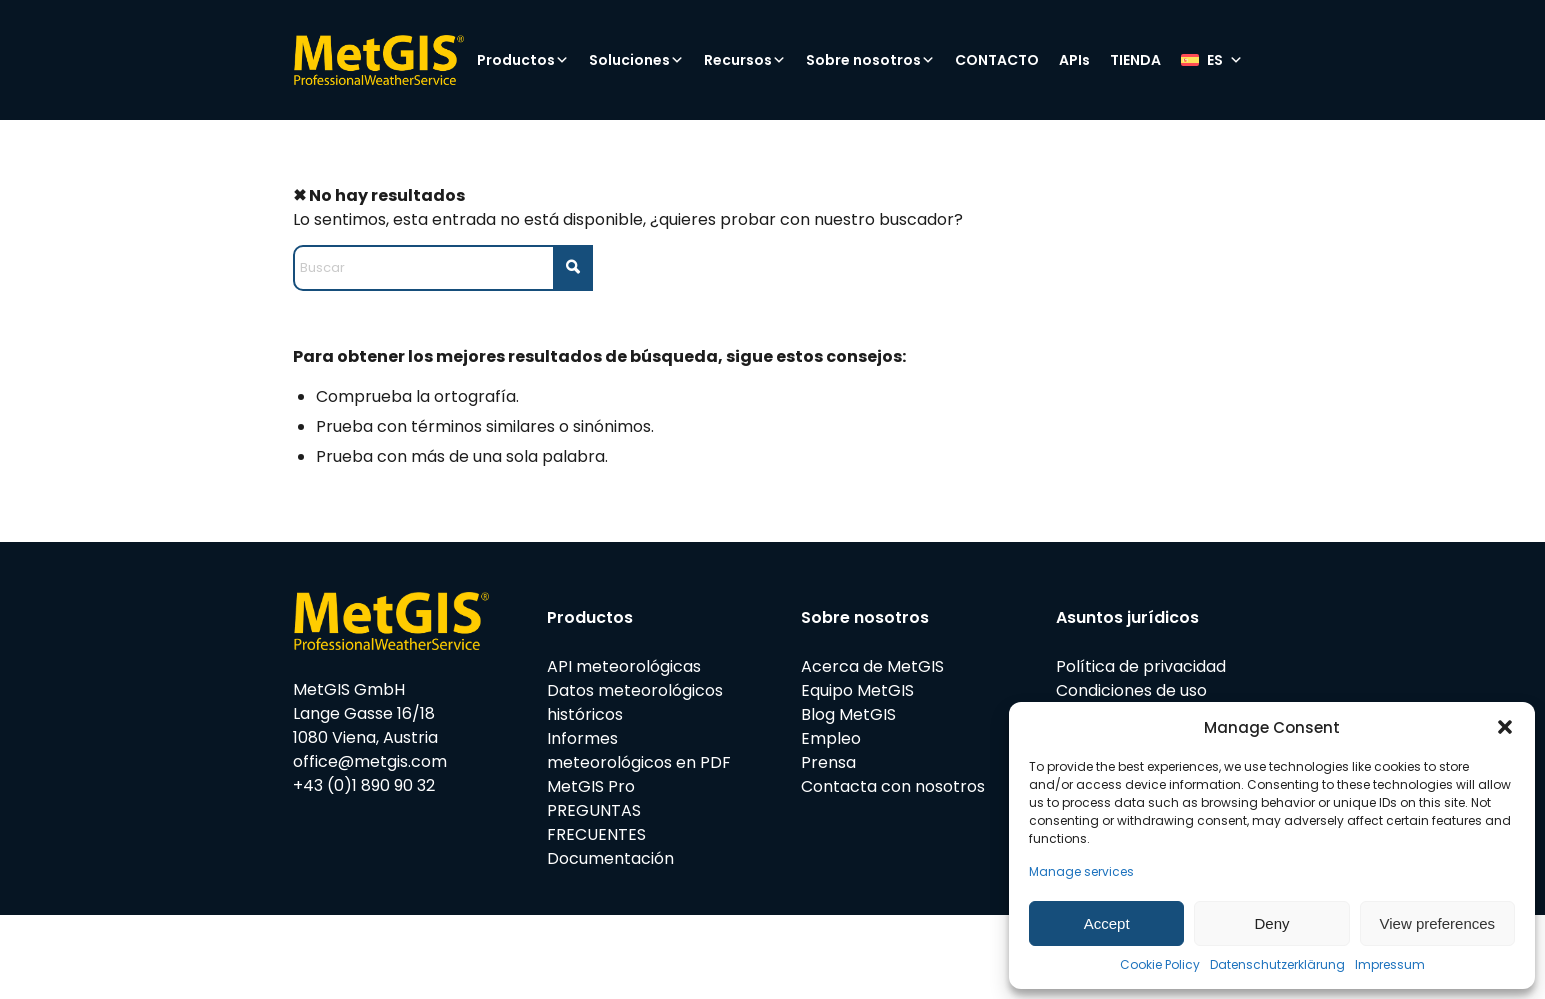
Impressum (1390, 964)
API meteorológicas (624, 666)
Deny (1271, 923)
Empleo (831, 738)
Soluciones (636, 60)
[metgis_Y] (378, 60)
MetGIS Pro (591, 786)
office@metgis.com (370, 761)
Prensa (828, 762)
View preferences (1438, 923)
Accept (1107, 923)
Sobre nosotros (870, 60)
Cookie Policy (1160, 964)
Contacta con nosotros (893, 786)
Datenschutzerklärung (1277, 964)
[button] (1505, 727)
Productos (523, 60)
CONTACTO (997, 60)
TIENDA (1135, 60)
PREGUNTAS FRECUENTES (596, 822)
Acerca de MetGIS (872, 666)
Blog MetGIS (848, 714)
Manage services (1081, 871)
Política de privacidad (1141, 666)
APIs (1074, 60)
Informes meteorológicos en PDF (639, 750)
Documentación (610, 858)
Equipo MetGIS (857, 690)
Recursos (745, 60)
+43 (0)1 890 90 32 (364, 785)
